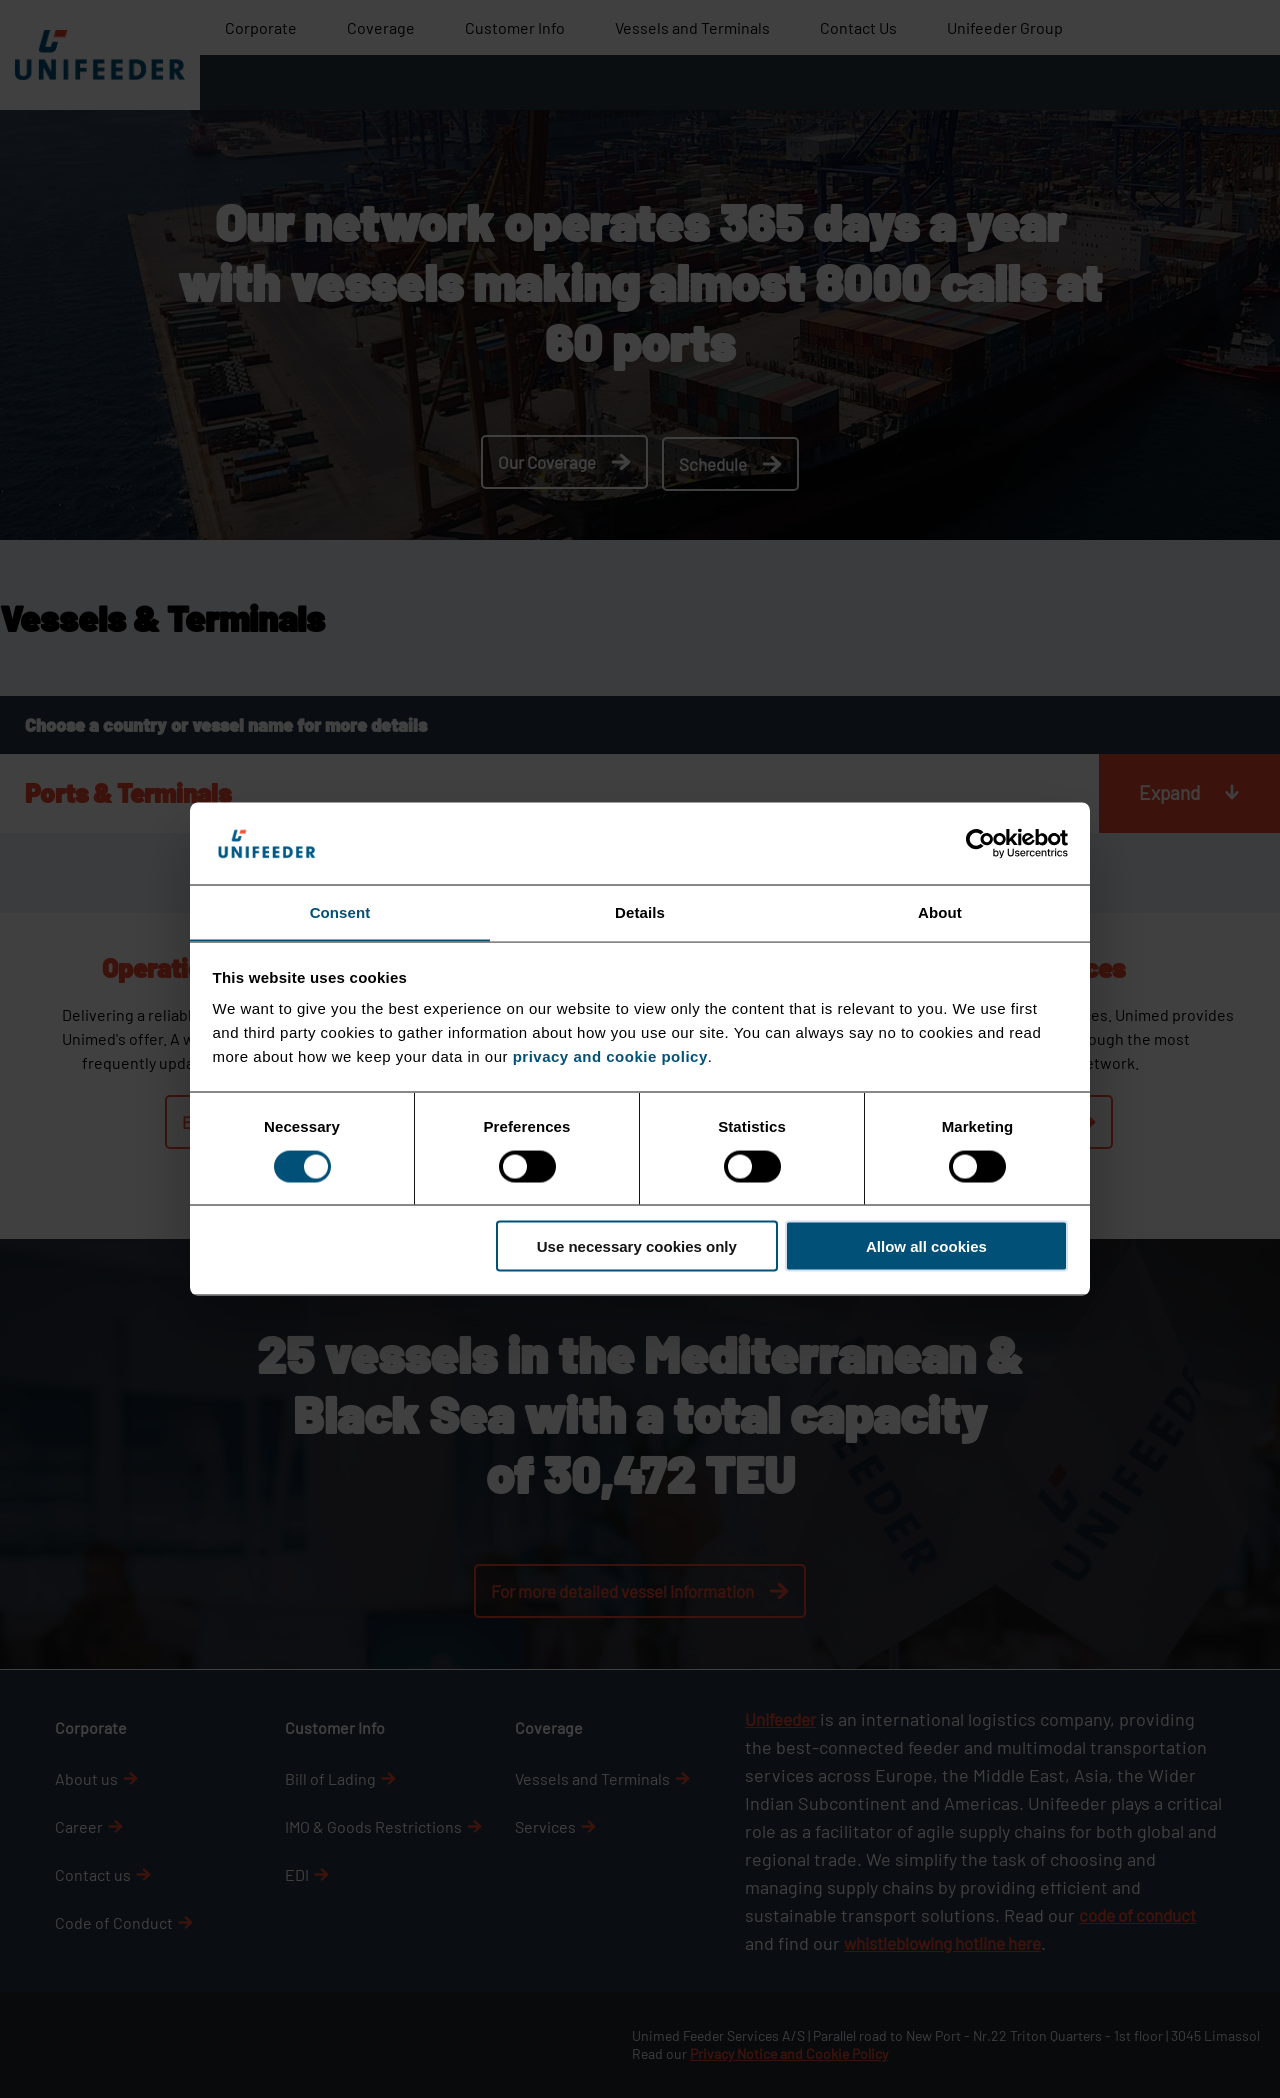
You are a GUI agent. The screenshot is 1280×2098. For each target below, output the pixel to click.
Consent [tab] (340, 911)
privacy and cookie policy (610, 1056)
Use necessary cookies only (637, 1246)
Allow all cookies (926, 1246)
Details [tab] (640, 911)
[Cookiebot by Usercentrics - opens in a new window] (980, 843)
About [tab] (940, 911)
